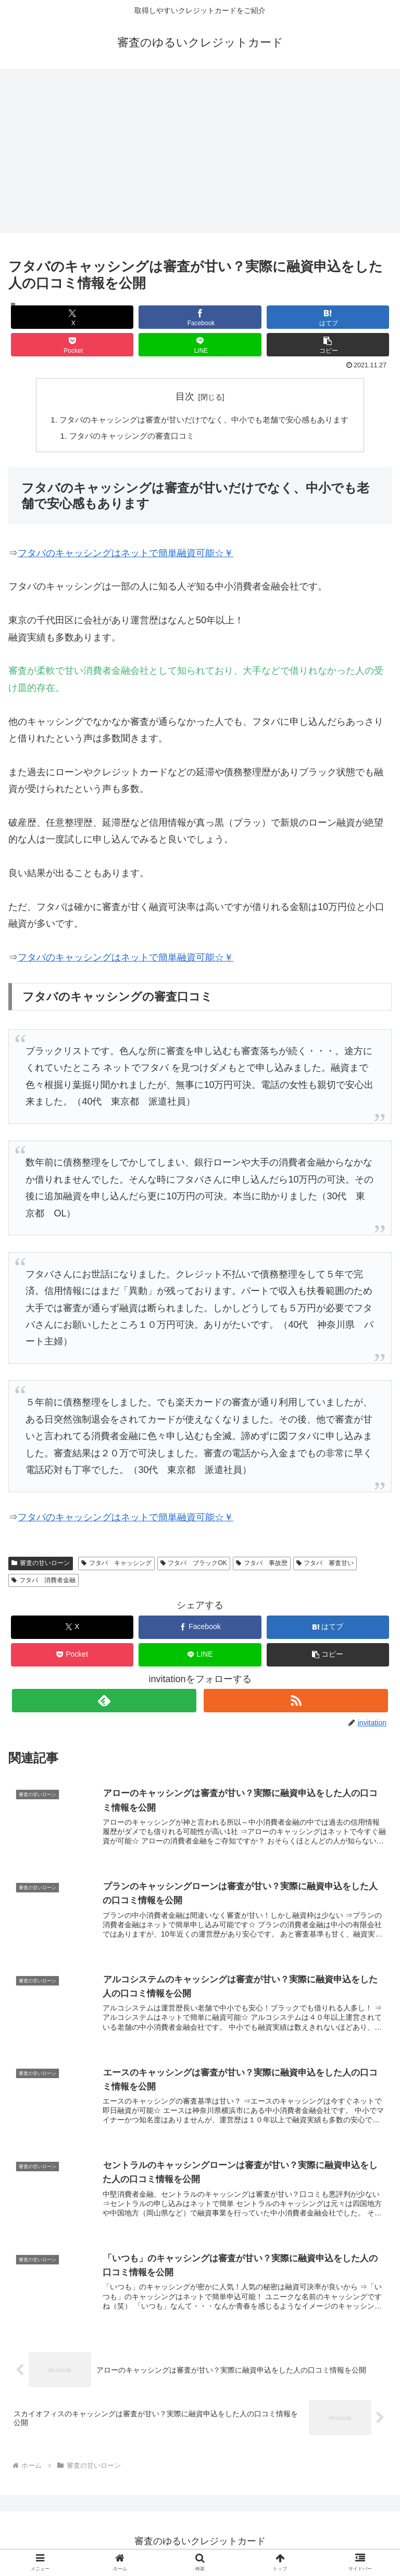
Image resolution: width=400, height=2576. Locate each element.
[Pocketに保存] (72, 344)
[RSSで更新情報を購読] (296, 1702)
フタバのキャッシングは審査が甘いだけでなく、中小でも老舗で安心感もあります (204, 420)
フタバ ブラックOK (193, 1565)
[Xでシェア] (72, 317)
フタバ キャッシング (116, 1565)
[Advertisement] (200, 154)
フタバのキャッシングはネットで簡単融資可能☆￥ (125, 554)
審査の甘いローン (40, 1565)
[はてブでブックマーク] (328, 317)
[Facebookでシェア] (200, 317)
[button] (328, 344)
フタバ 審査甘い (325, 1565)
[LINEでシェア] (200, 344)
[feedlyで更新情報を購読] (104, 1702)
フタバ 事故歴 (262, 1565)
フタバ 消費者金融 (43, 1581)
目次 (185, 396)
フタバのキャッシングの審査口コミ (127, 437)
